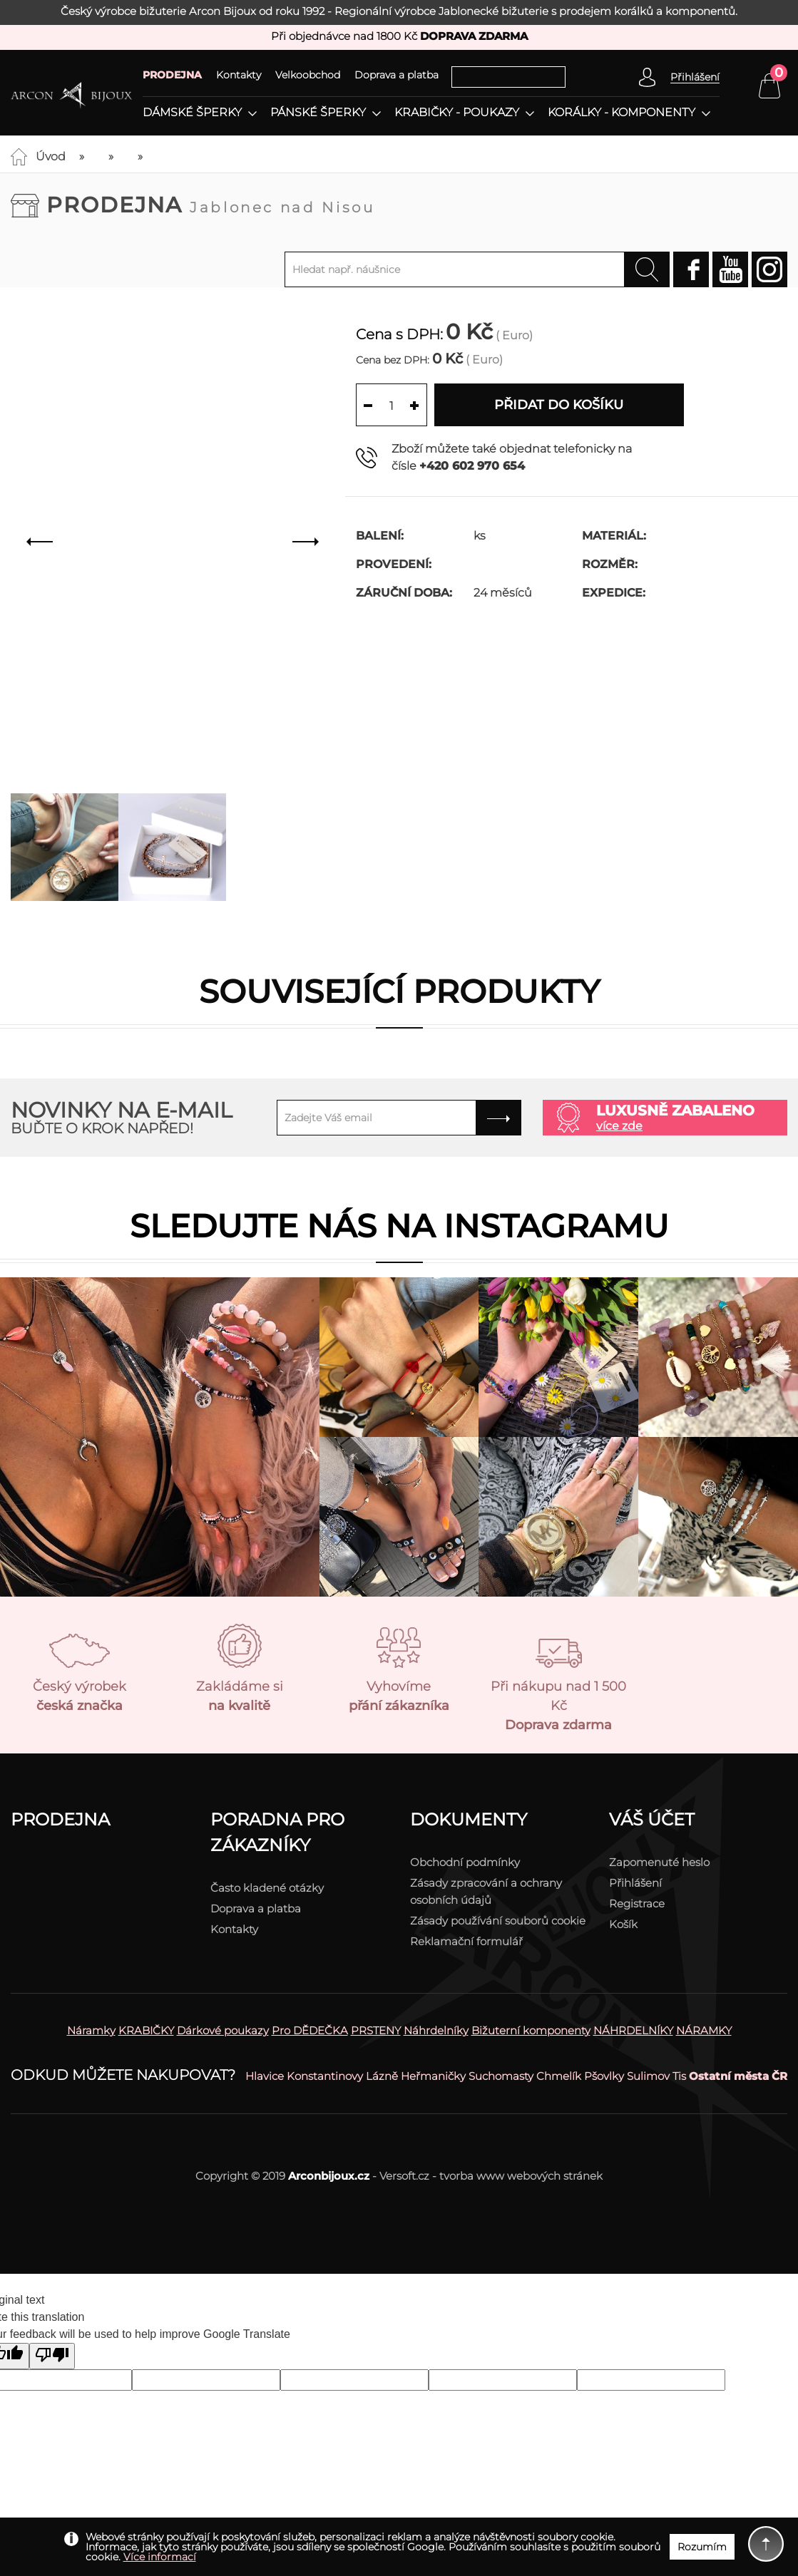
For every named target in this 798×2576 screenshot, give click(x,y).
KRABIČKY (146, 2030)
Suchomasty (501, 2076)
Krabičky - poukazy (456, 112)
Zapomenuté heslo (659, 1862)
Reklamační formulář (466, 1941)
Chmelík (558, 2076)
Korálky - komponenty (621, 112)
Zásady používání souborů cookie (497, 1920)
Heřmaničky (433, 2076)
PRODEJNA (172, 74)
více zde (619, 1126)
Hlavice (264, 2076)
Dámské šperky (192, 112)
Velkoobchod (307, 74)
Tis (679, 2076)
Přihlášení (635, 1883)
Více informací (159, 2556)
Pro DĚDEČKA (310, 2030)
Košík (623, 1924)
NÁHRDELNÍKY (633, 2030)
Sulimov (648, 2076)
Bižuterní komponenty (530, 2030)
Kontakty (238, 74)
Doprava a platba (396, 74)
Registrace (637, 1903)
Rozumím (702, 2546)
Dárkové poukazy (223, 2030)
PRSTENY (376, 2030)
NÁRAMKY (704, 2030)
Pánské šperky (318, 112)
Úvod (51, 156)
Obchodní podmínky (465, 1862)
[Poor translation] (52, 2356)
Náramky (91, 2030)
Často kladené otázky (267, 1888)
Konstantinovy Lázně (342, 2076)
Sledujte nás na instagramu (399, 1225)
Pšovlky (604, 2076)
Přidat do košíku (558, 405)
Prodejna (210, 205)
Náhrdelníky (436, 2030)
